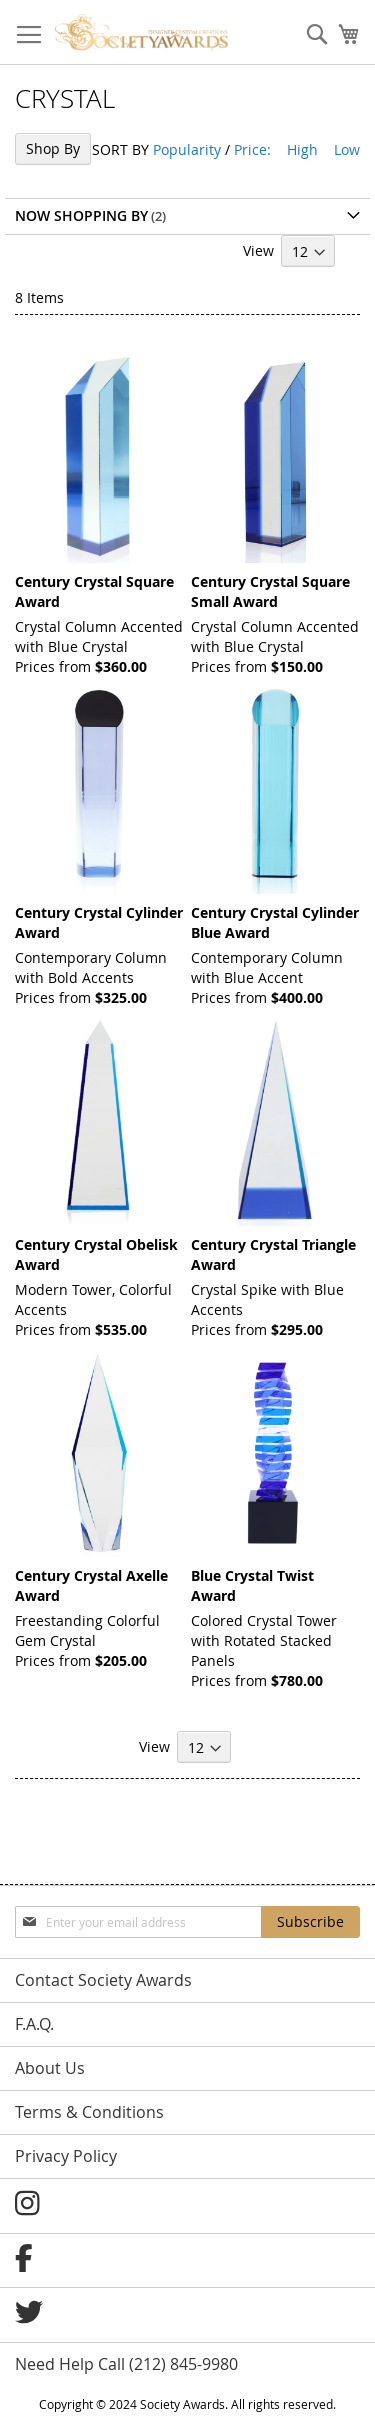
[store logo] (141, 32)
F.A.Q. (34, 2024)
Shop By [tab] (53, 148)
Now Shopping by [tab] (81, 215)
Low (347, 149)
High (302, 149)
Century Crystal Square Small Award (270, 591)
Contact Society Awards (103, 1980)
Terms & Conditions (89, 2112)
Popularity (187, 149)
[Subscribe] (310, 1922)
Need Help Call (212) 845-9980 (126, 2364)
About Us (50, 2068)
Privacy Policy (66, 2156)
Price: (252, 149)
